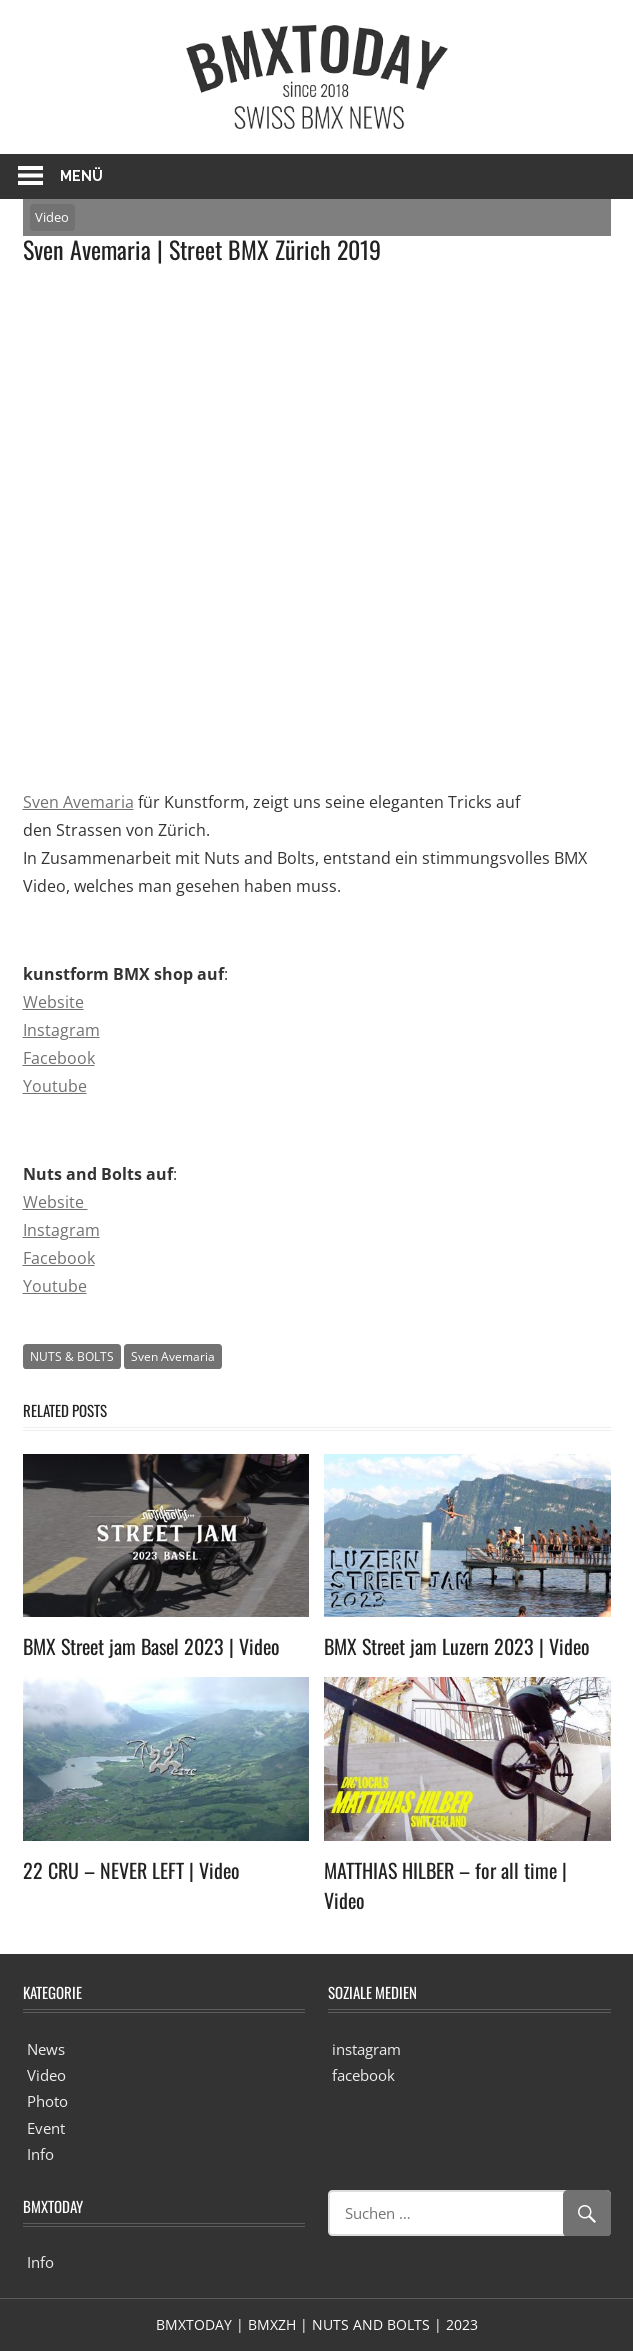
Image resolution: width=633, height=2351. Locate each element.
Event (46, 2128)
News (46, 2049)
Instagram (61, 1030)
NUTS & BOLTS (72, 1356)
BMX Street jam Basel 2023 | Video (151, 1646)
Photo (47, 2101)
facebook (363, 2075)
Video (52, 217)
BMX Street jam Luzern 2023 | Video (457, 1646)
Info (40, 2154)
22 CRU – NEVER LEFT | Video (131, 1870)
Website (53, 1002)
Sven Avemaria (78, 802)
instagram (366, 2049)
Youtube (55, 1086)
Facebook (59, 1058)
